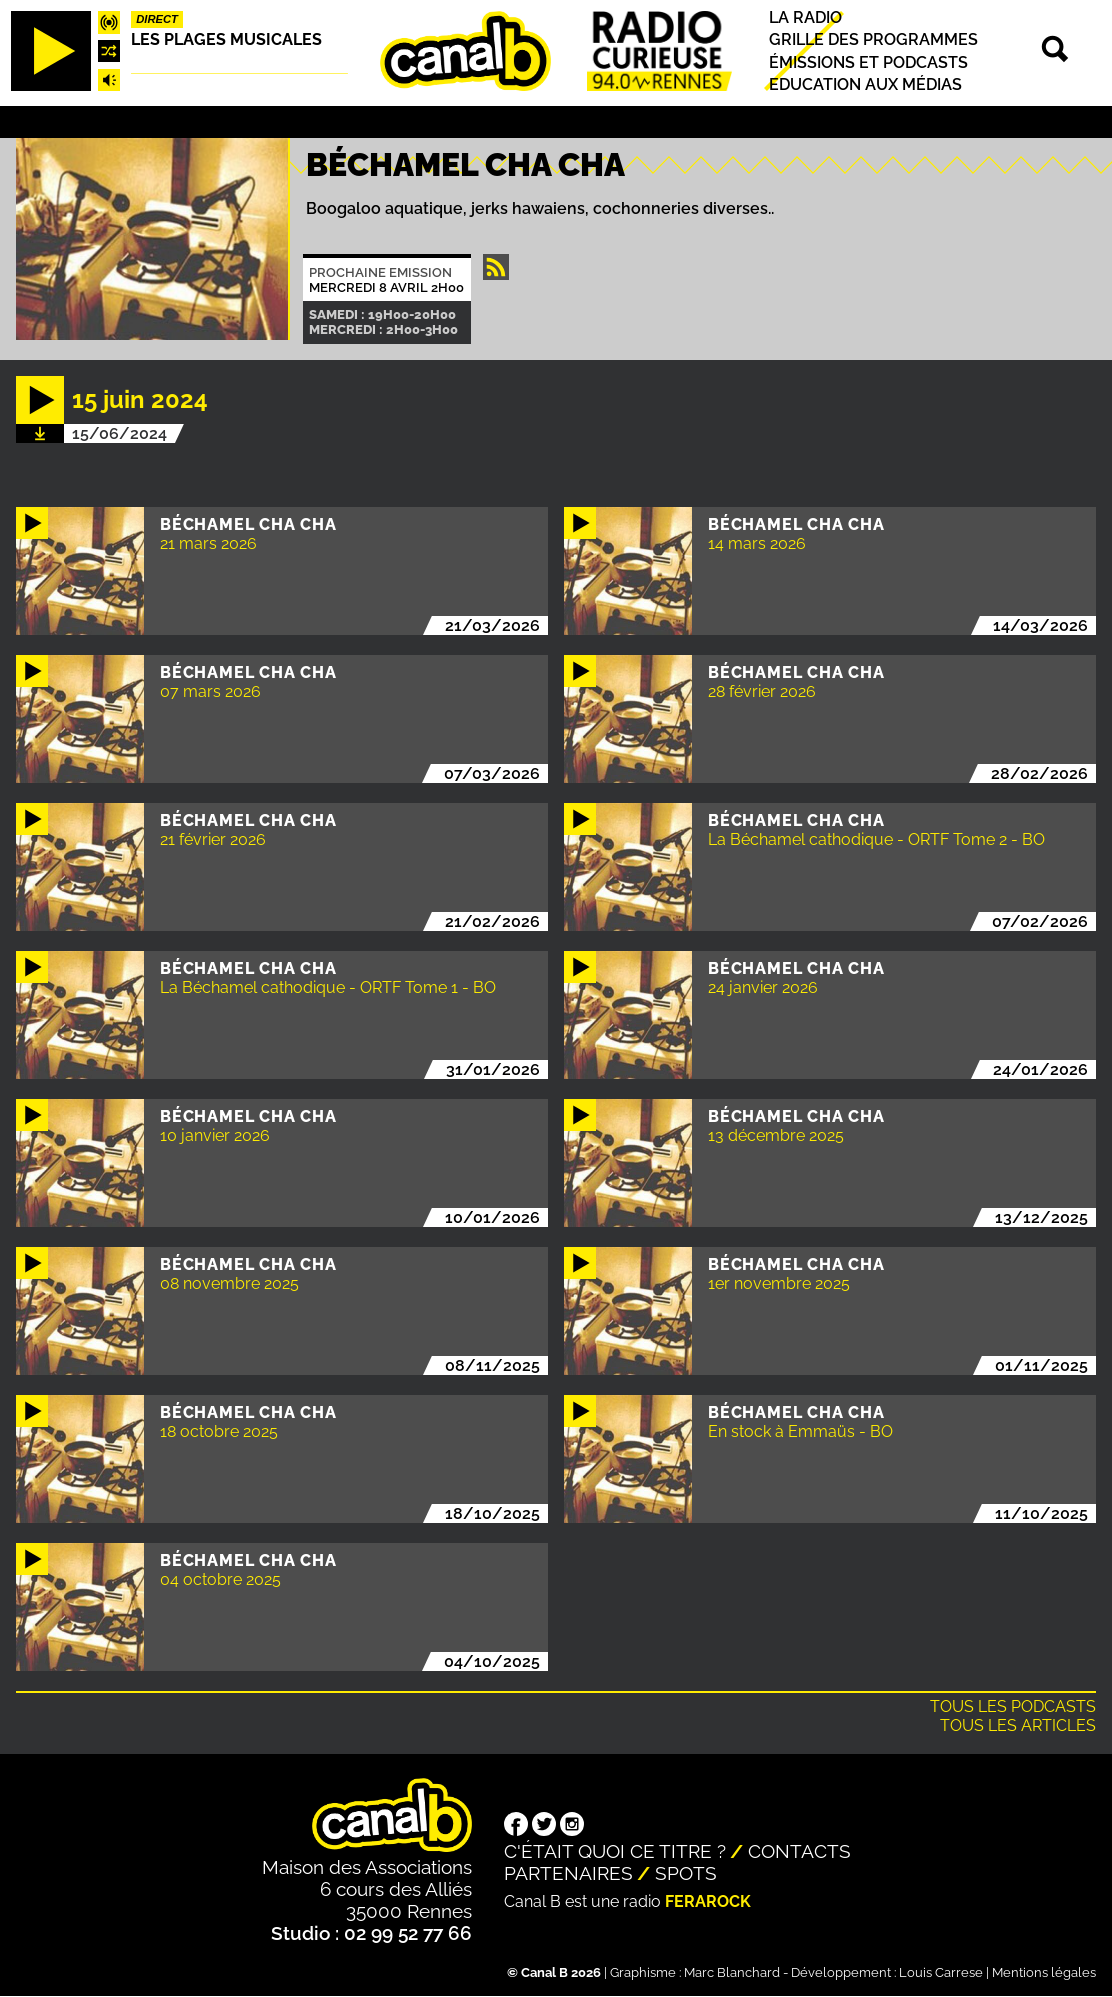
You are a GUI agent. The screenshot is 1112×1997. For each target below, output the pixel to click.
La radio (805, 17)
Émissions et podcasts (868, 62)
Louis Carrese (941, 1972)
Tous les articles (1018, 1725)
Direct (157, 19)
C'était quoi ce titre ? (615, 1851)
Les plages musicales (226, 39)
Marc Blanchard (732, 1972)
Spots (686, 1873)
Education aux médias (865, 84)
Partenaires (568, 1873)
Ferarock (708, 1901)
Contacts (799, 1851)
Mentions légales (1044, 1972)
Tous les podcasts (1013, 1706)
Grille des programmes (873, 40)
